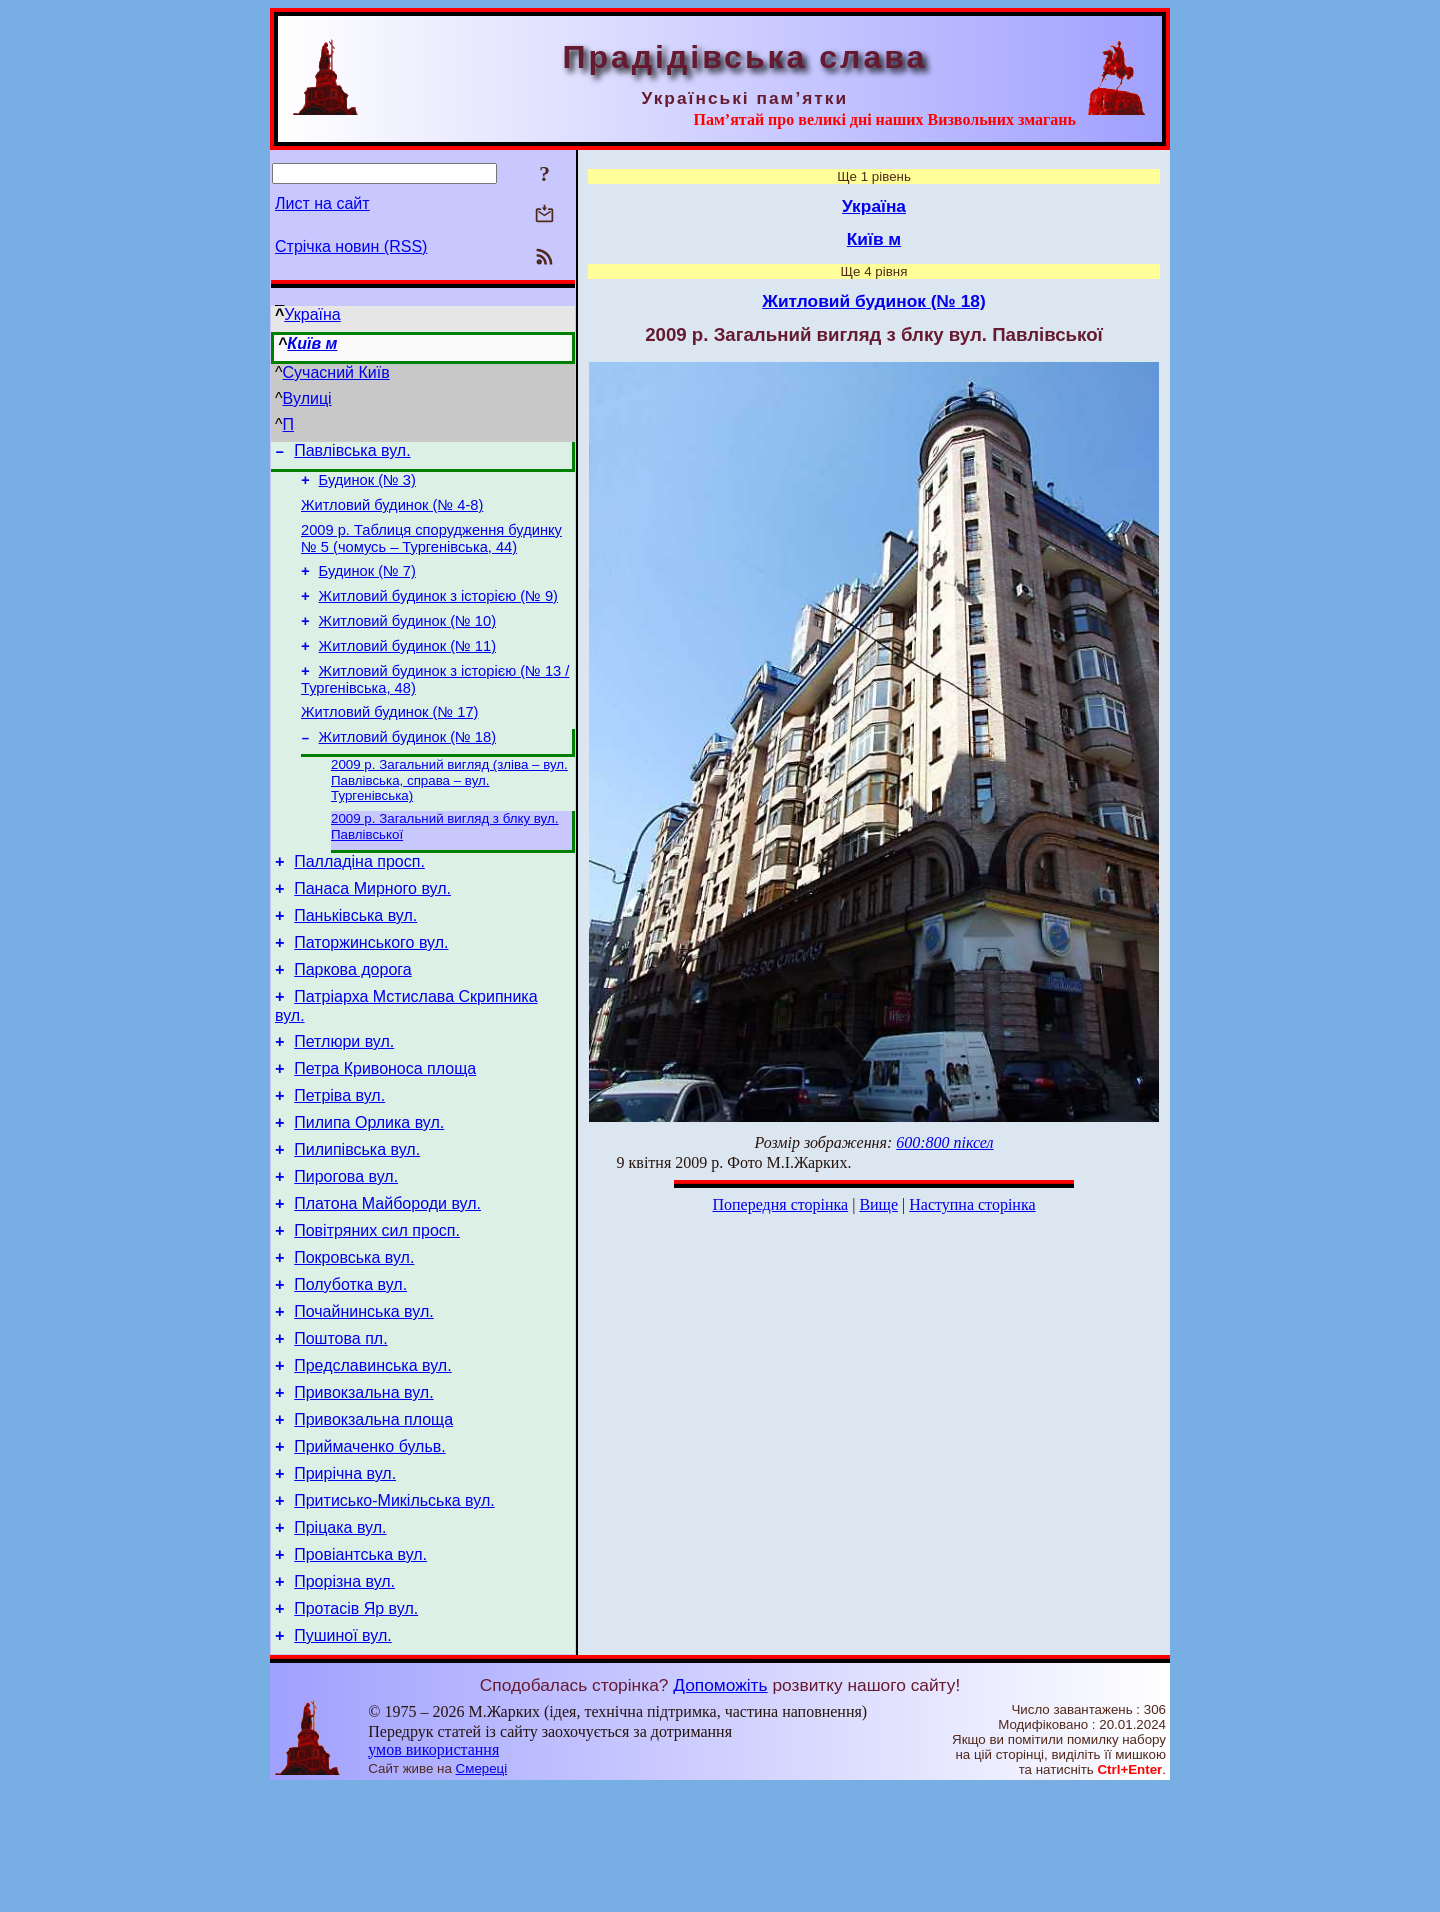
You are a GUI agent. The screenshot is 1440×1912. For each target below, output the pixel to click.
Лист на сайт (322, 203)
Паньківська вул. (355, 961)
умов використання (433, 1873)
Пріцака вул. (340, 1639)
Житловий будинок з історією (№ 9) (438, 614)
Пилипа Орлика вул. (369, 1189)
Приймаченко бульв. (370, 1549)
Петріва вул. (339, 1159)
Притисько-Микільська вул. (394, 1609)
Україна (312, 314)
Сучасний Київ (336, 372)
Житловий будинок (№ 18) (407, 770)
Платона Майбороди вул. (387, 1279)
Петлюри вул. (344, 1099)
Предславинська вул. (372, 1459)
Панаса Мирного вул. (372, 931)
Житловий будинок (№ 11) (407, 670)
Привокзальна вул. (363, 1489)
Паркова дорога (352, 1021)
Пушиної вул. (342, 1759)
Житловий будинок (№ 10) (407, 642)
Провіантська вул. (360, 1669)
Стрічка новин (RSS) (351, 246)
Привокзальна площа (373, 1519)
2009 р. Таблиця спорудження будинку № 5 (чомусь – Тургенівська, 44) (431, 550)
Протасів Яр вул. (356, 1729)
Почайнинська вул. (363, 1399)
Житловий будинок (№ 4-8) (392, 514)
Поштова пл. (340, 1429)
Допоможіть (720, 1809)
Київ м (312, 343)
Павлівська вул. (352, 453)
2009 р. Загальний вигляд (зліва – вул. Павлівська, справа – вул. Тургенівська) (449, 815)
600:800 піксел (944, 1142)
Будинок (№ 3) (367, 486)
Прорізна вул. (344, 1699)
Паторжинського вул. (371, 991)
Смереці (482, 1892)
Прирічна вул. (345, 1579)
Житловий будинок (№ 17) (389, 742)
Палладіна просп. (359, 901)
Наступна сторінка (972, 1204)
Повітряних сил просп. (377, 1309)
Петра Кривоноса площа (385, 1129)
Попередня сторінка (780, 1204)
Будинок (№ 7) (367, 586)
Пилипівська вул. (357, 1219)
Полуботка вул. (350, 1369)
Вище (878, 1204)
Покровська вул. (354, 1339)
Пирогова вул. (346, 1249)
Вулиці (307, 398)
